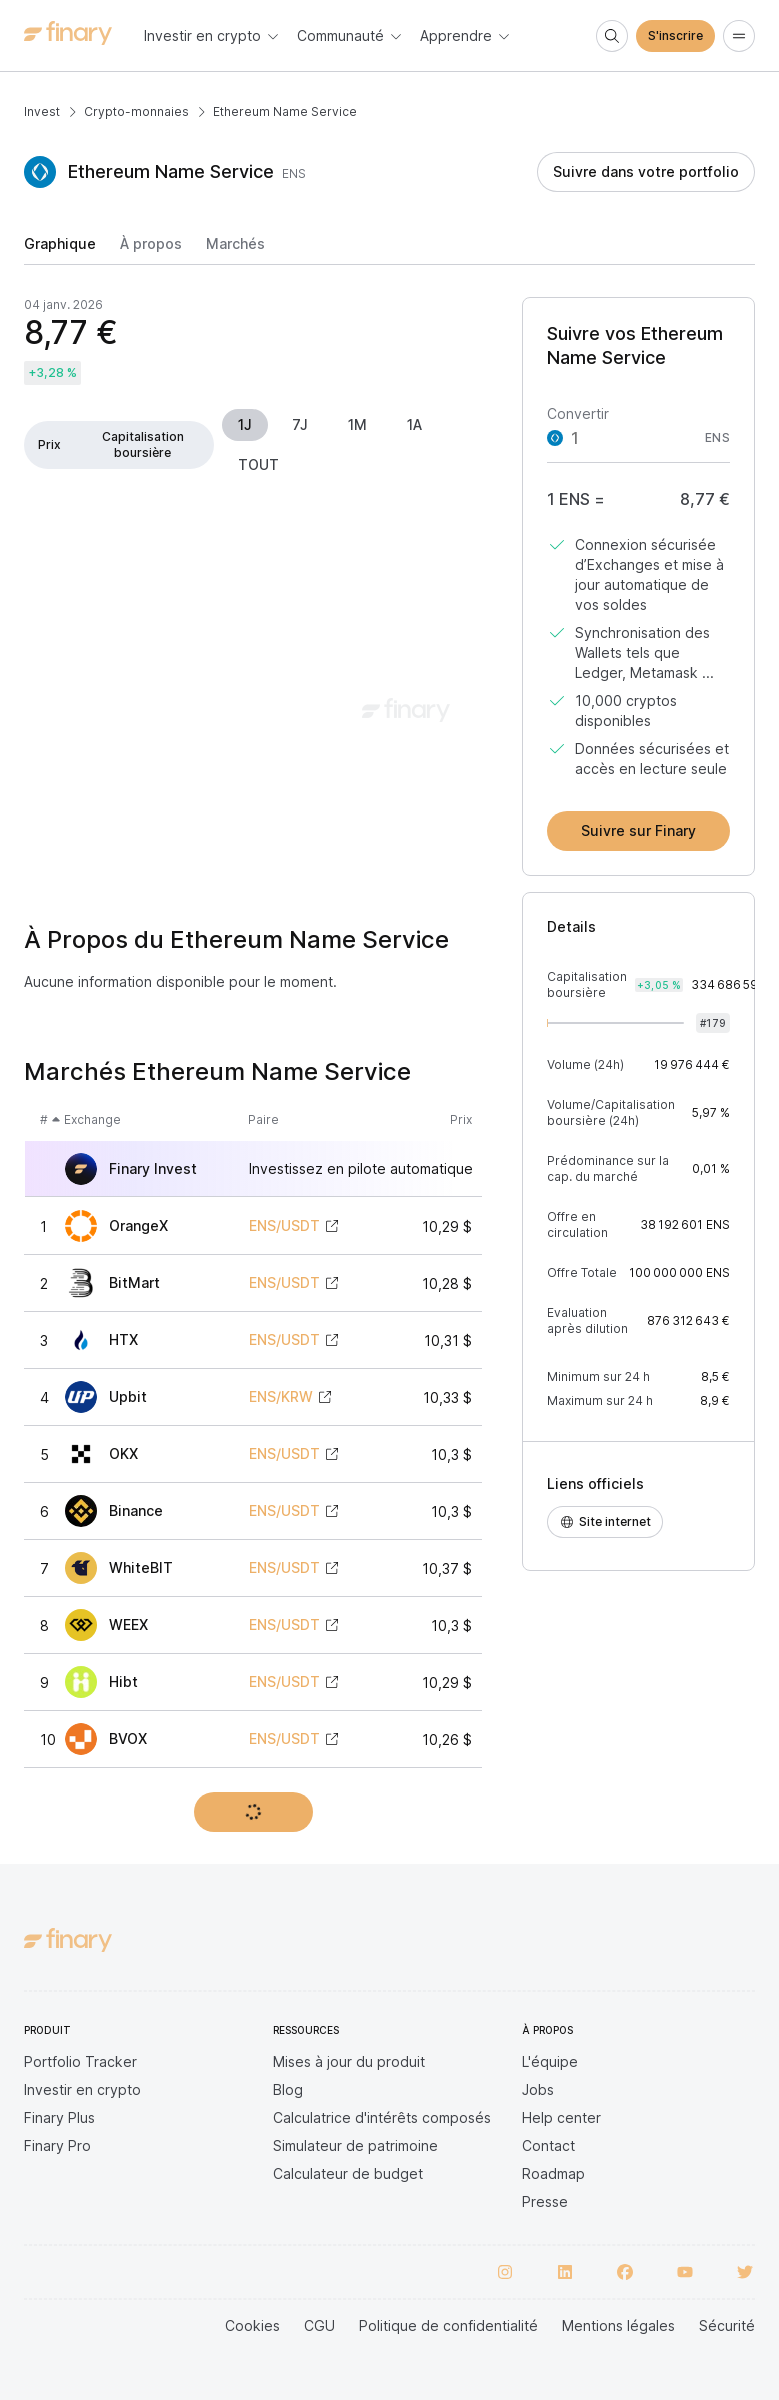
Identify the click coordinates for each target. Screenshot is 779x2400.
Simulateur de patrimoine (355, 2145)
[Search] (612, 36)
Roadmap (553, 2173)
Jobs (538, 2089)
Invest (42, 111)
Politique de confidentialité (448, 2325)
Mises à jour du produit (349, 2061)
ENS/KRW (281, 1397)
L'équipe (550, 2061)
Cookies (252, 2325)
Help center (561, 2117)
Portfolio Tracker (80, 2061)
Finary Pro (57, 2145)
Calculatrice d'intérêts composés (382, 2117)
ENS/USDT (284, 1226)
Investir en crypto (82, 2089)
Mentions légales (618, 2325)
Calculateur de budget (348, 2173)
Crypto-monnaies (136, 111)
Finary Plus (59, 2117)
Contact (548, 2145)
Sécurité (727, 2325)
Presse (545, 2201)
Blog (288, 2089)
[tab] (60, 250)
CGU (319, 2325)
